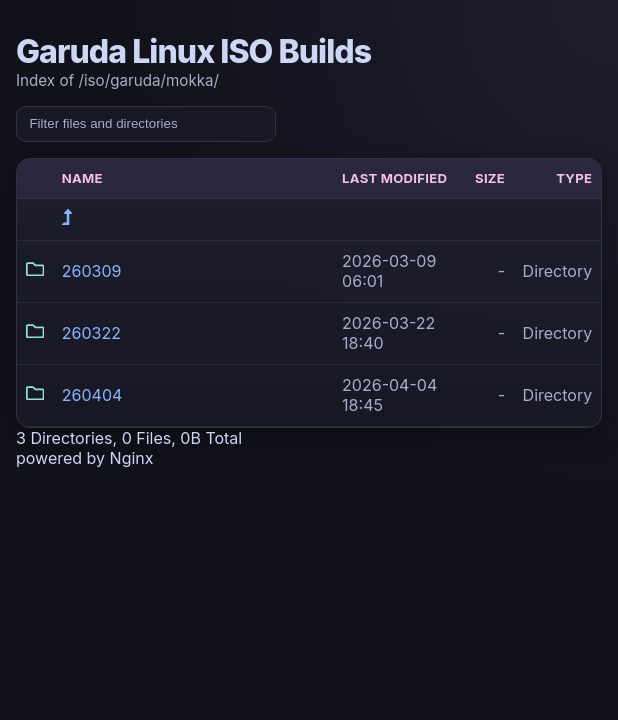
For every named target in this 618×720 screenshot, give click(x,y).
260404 (92, 395)
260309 (92, 271)
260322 (91, 333)
